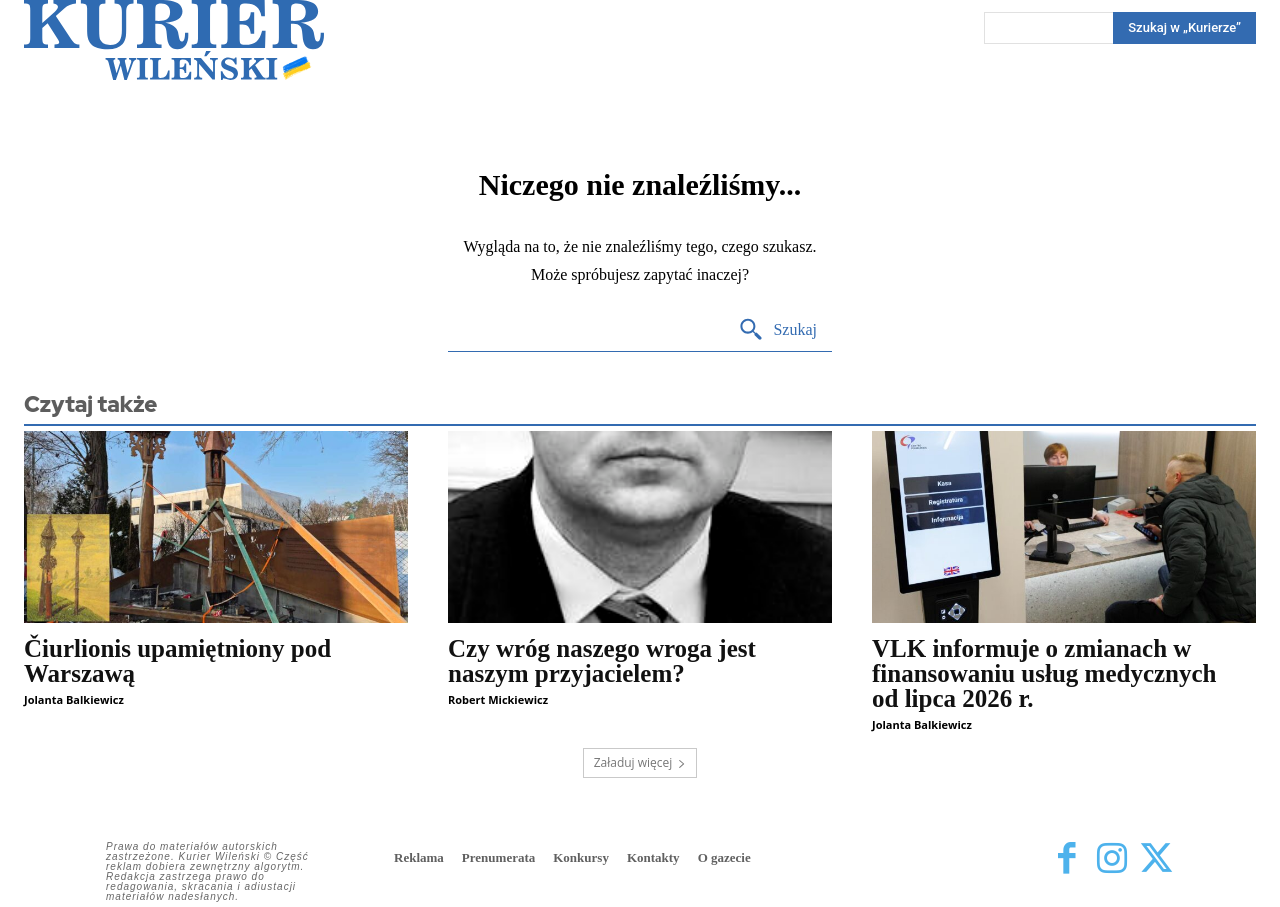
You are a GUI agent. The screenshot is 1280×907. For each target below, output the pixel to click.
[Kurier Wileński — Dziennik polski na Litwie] (174, 40)
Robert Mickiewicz (498, 699)
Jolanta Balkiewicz (74, 699)
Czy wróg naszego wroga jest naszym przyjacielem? (602, 661)
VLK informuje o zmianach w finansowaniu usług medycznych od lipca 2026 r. (1044, 673)
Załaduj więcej (640, 762)
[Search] (1184, 28)
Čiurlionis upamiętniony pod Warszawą (177, 661)
